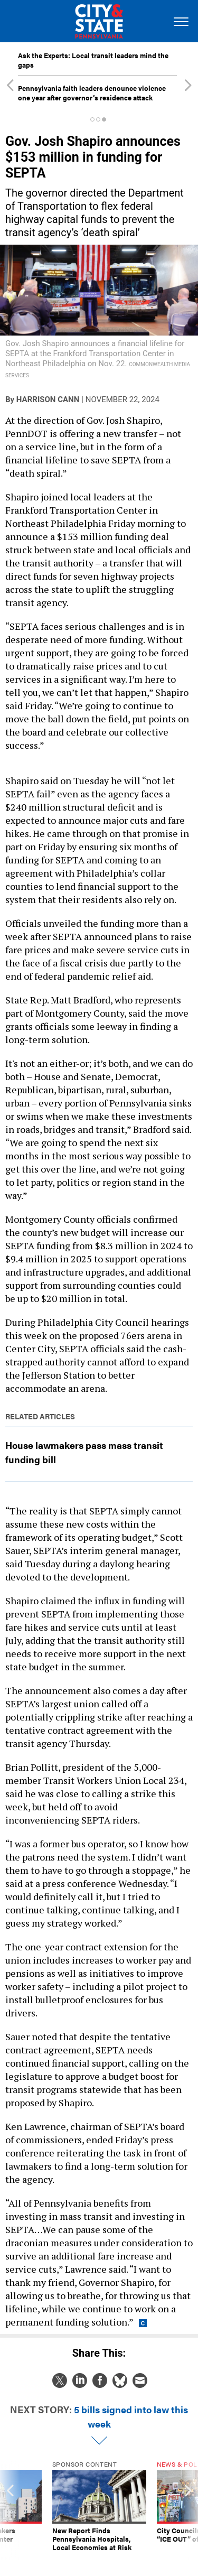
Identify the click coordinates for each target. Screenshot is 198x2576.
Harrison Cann (47, 399)
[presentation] (10, 2510)
